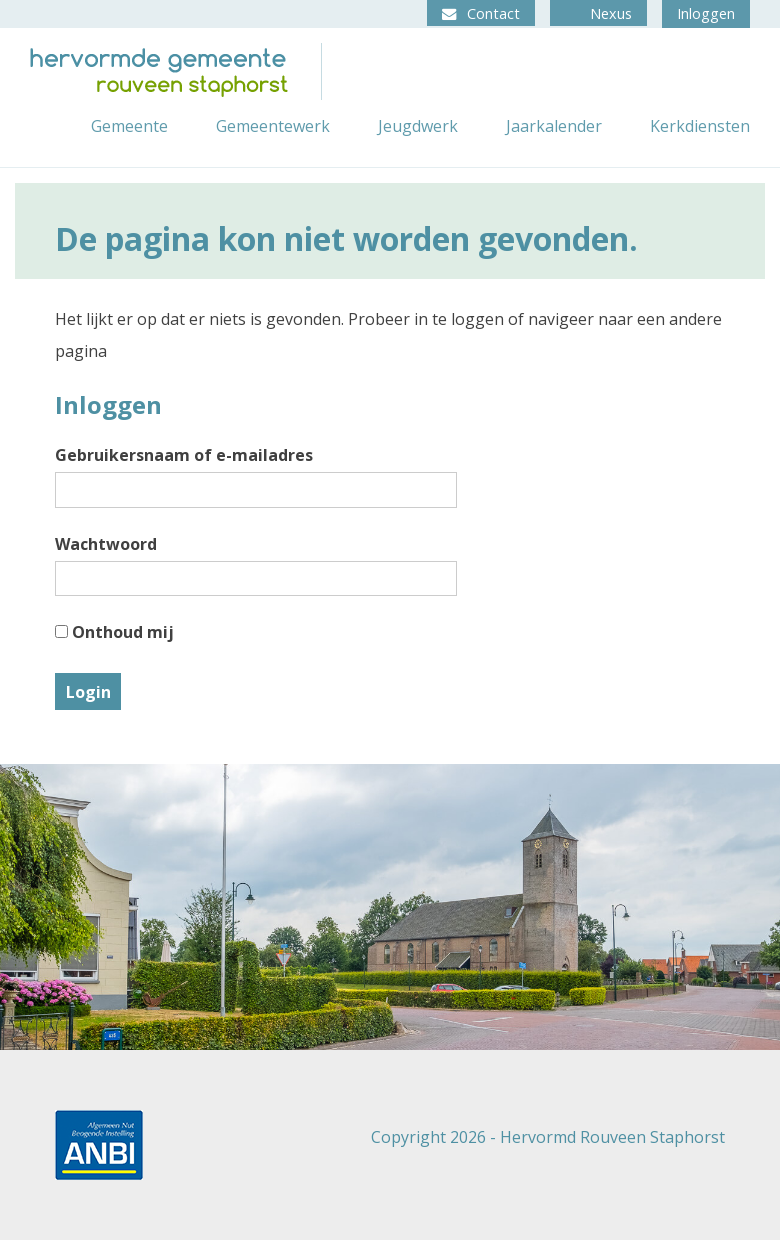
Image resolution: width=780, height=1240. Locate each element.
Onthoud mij (114, 632)
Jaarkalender (554, 126)
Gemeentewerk (273, 126)
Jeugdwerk (418, 126)
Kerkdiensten (700, 126)
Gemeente (129, 126)
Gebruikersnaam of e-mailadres (184, 455)
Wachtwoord (106, 544)
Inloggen (706, 13)
